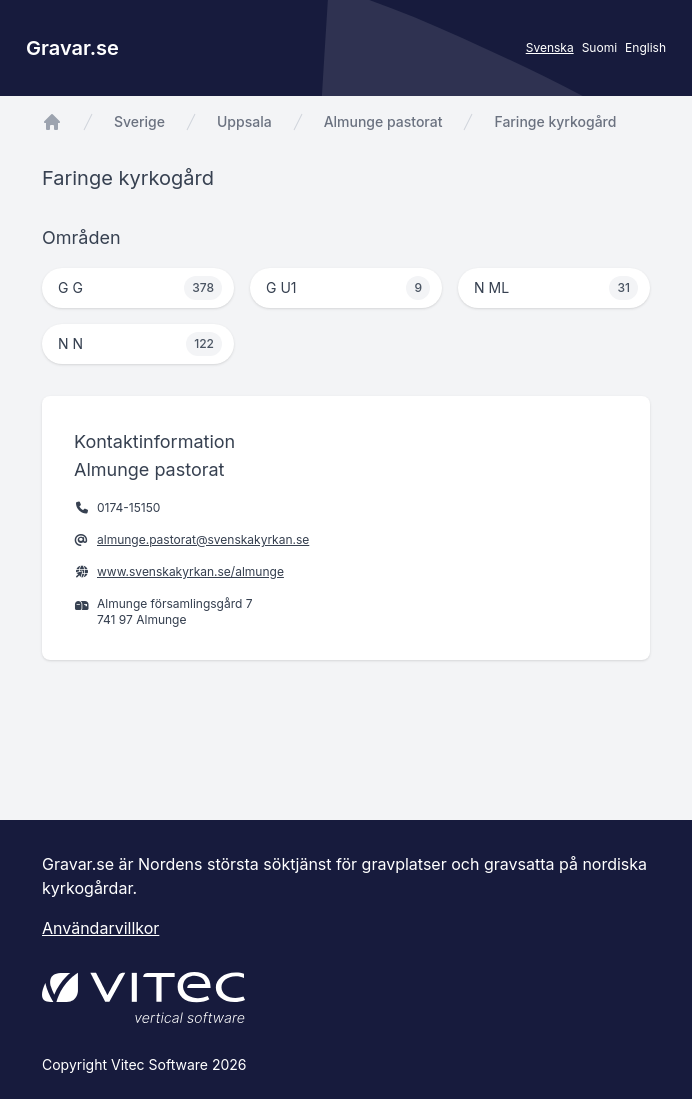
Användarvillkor (100, 928)
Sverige (139, 121)
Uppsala (244, 121)
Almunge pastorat (383, 121)
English (645, 47)
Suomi (599, 47)
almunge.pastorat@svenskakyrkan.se (203, 539)
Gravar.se (72, 48)
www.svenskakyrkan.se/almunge (190, 571)
